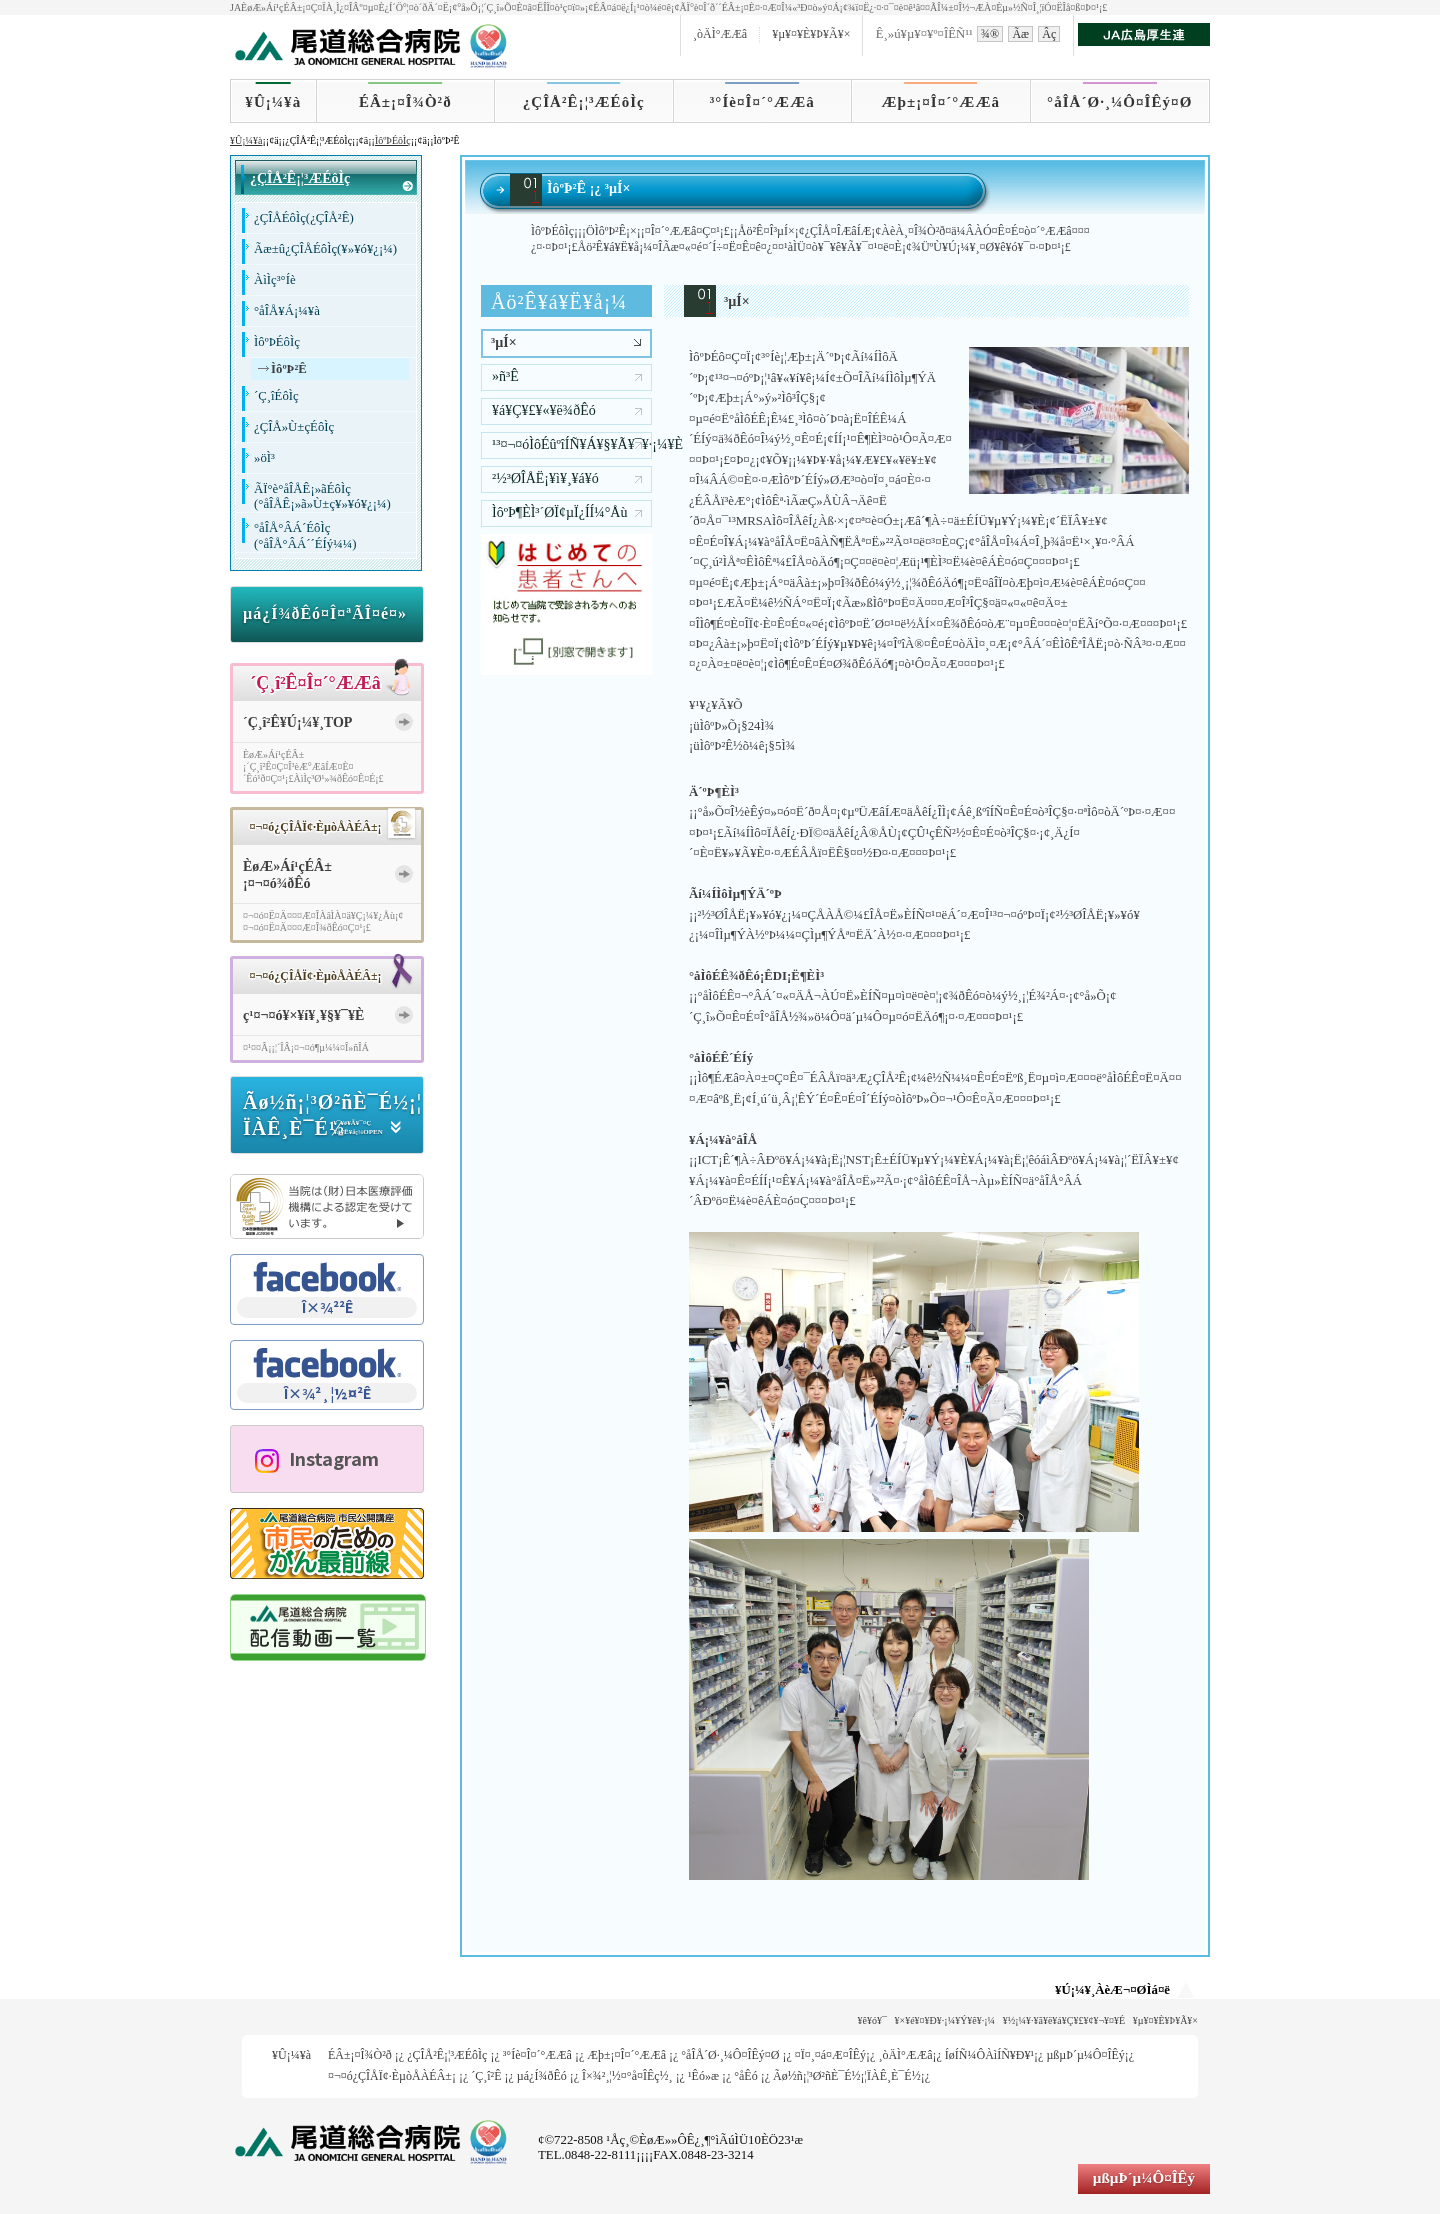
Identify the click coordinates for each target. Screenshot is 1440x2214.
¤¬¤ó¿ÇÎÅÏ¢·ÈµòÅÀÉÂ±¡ (392, 2076)
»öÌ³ (264, 458)
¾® (990, 34)
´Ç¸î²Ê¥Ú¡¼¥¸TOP (297, 722)
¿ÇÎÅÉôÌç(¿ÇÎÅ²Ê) (304, 218)
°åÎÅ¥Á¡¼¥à (287, 311)
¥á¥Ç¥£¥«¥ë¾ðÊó (544, 410)
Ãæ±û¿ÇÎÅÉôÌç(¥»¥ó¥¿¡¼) (325, 249)
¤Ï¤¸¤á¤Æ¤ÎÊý (830, 2055)
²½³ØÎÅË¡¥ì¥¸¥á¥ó (545, 478)
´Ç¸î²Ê (486, 2076)
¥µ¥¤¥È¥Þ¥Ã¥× (811, 34)
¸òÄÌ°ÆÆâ (720, 34)
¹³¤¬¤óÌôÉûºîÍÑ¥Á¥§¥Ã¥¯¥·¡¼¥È (572, 444)
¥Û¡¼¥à (273, 102)
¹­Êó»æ (703, 2076)
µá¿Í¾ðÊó (542, 2076)
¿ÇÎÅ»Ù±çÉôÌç (294, 427)
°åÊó (745, 2076)
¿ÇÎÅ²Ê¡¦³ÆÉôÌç (584, 102)
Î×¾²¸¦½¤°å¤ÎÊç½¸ (627, 2076)
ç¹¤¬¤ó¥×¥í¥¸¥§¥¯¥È (303, 1015)
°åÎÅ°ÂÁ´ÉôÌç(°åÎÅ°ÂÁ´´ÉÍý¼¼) (305, 535)
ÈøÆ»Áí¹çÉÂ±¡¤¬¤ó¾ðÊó (287, 875)
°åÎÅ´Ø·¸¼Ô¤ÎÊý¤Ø (1119, 102)
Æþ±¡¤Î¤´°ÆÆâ (941, 102)
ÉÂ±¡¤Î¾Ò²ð (405, 102)
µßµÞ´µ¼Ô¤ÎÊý (1085, 2055)
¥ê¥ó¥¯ (872, 2020)
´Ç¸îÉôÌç (276, 396)
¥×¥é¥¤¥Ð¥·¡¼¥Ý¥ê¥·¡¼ (945, 2020)
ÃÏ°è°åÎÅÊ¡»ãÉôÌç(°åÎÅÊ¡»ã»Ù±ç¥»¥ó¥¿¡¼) (322, 496)
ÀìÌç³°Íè (275, 280)
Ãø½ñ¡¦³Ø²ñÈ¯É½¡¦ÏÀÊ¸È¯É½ (847, 2076)
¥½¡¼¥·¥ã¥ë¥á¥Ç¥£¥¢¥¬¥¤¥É (1064, 2020)
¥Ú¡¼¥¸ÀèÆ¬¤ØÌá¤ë (1112, 1990)
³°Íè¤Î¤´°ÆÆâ (762, 102)
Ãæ (1020, 34)
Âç (1049, 34)
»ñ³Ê (505, 376)
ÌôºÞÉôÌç (393, 140)
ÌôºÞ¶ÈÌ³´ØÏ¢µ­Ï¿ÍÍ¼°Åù (559, 512)
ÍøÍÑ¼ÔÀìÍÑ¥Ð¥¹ (989, 2055)
